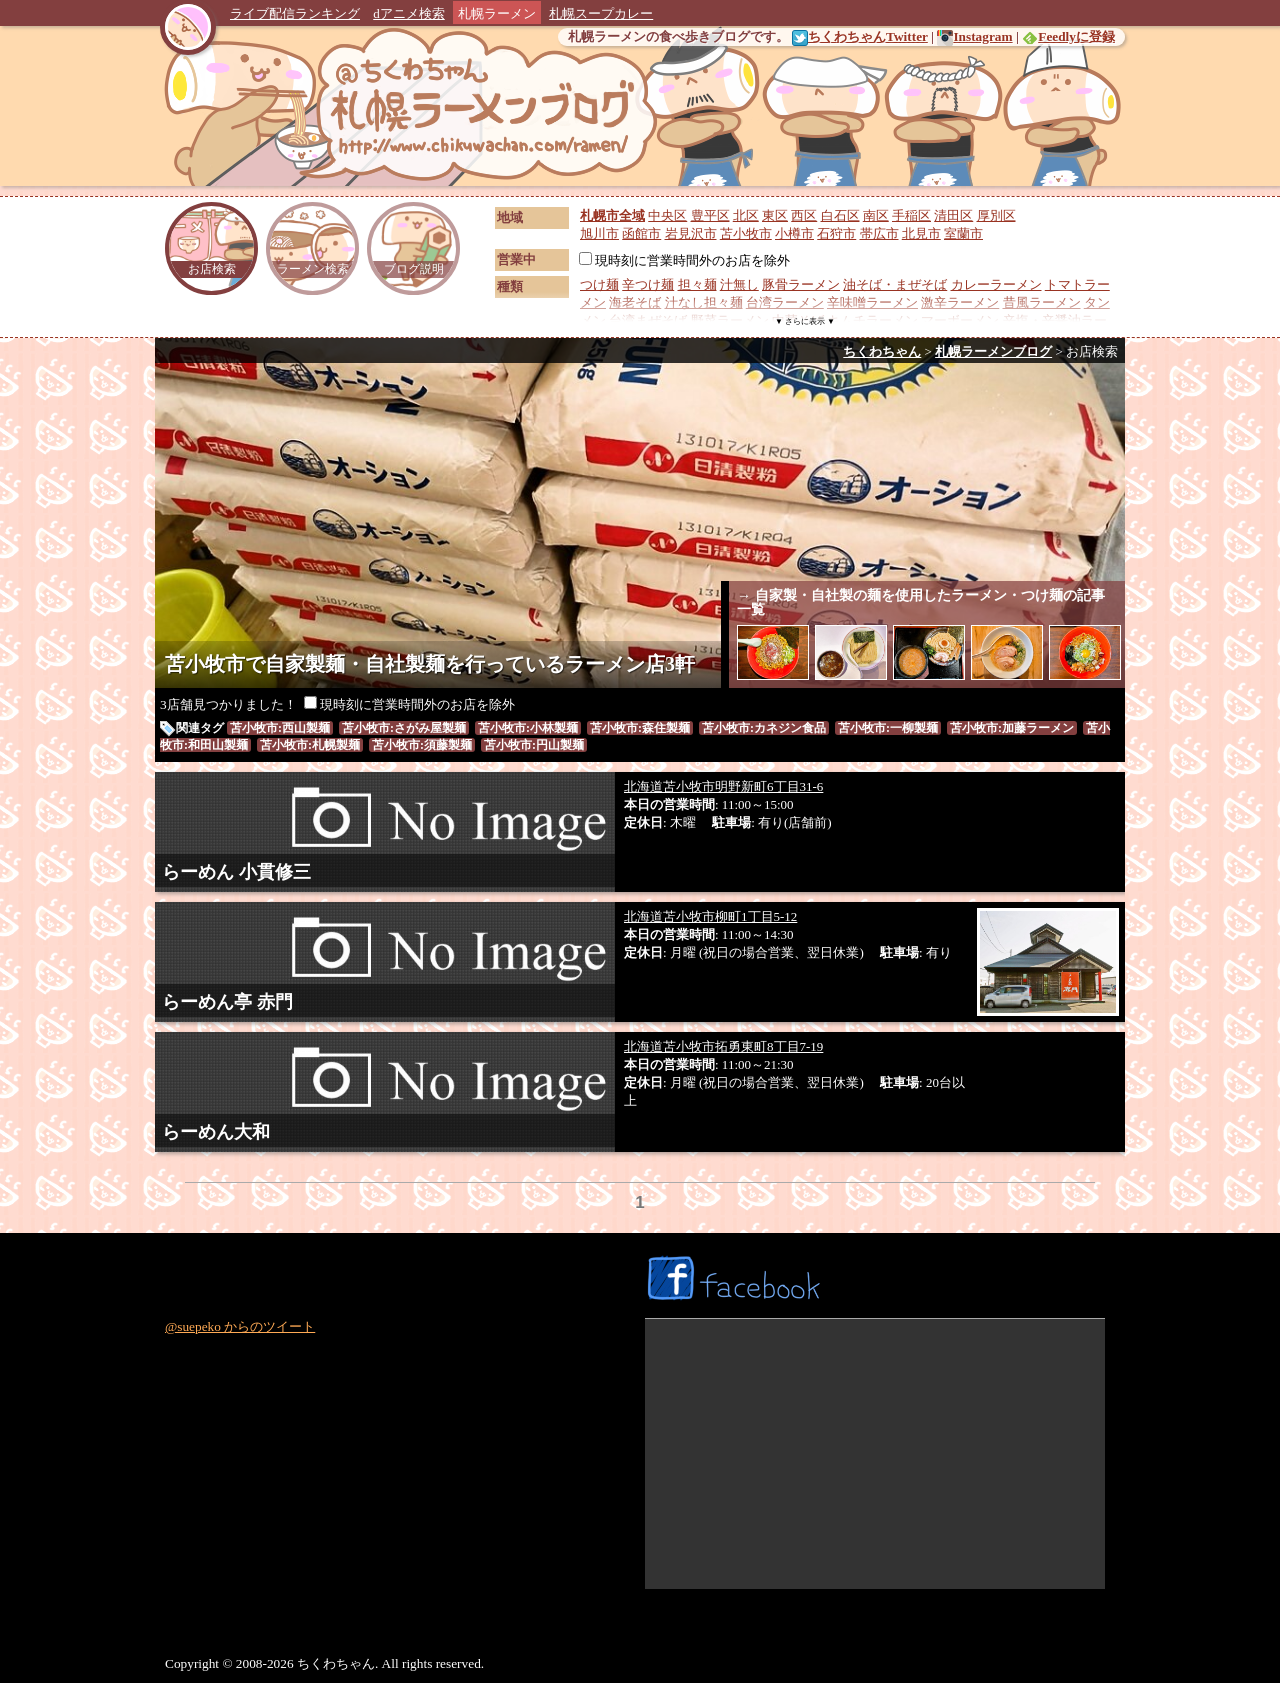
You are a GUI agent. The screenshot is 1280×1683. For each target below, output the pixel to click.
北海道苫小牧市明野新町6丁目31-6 (723, 786)
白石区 (840, 215)
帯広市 (879, 233)
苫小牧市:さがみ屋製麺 (404, 728)
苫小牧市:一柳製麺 (888, 728)
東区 (775, 215)
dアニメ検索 (409, 13)
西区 (804, 215)
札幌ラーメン (497, 13)
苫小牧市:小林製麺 (528, 728)
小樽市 (794, 233)
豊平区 (710, 215)
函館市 (641, 233)
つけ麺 (599, 284)
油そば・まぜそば (895, 284)
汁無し (739, 284)
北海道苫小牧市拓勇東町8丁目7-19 (723, 1046)
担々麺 (697, 284)
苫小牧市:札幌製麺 (310, 745)
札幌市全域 (612, 215)
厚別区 (996, 215)
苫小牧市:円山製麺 (534, 745)
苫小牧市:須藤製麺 (422, 745)
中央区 (667, 215)
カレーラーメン (996, 284)
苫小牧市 (746, 233)
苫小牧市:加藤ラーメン (1012, 728)
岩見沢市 (691, 233)
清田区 (953, 215)
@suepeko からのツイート (240, 1326)
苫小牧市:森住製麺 (640, 728)
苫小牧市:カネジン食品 (764, 728)
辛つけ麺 (648, 284)
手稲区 (911, 215)
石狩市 (836, 233)
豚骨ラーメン (801, 284)
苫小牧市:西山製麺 (280, 728)
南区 (876, 215)
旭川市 (599, 233)
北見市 (921, 233)
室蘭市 (963, 233)
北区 (746, 215)
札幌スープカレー (601, 13)
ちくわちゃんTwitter (860, 36)
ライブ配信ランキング (295, 13)
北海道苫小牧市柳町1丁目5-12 (710, 916)
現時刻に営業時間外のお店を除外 (684, 260)
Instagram (974, 36)
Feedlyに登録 (1068, 36)
